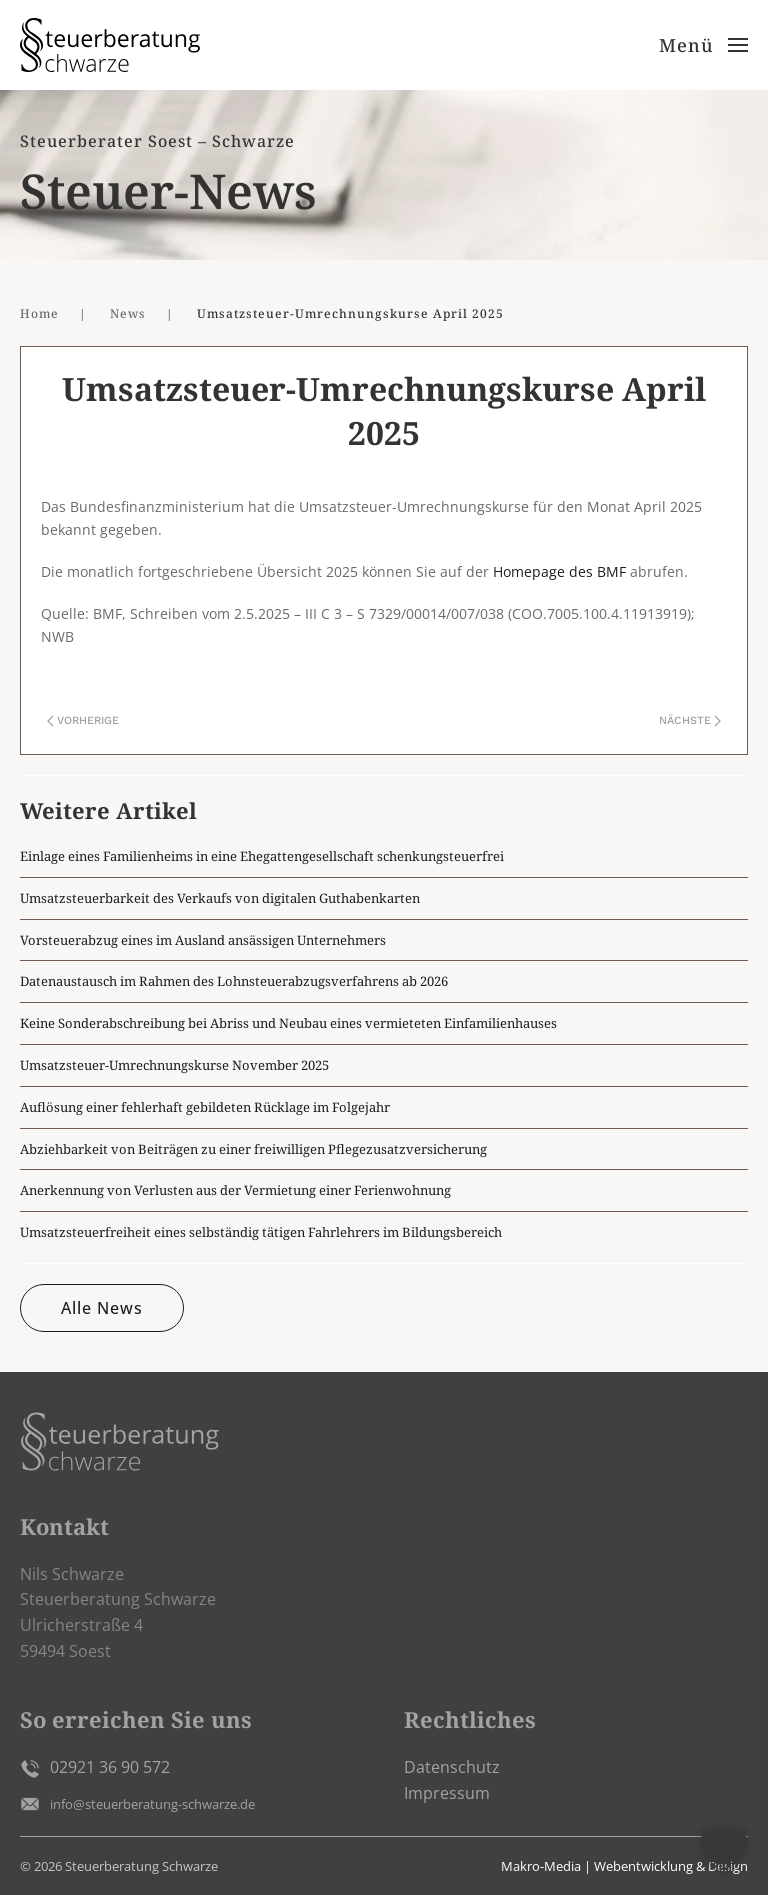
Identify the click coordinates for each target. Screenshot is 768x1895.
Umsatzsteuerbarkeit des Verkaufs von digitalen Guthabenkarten (220, 898)
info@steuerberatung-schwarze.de (152, 1804)
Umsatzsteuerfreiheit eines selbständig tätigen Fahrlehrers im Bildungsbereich (261, 1232)
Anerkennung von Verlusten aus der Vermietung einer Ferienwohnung (235, 1190)
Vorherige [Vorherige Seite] (83, 720)
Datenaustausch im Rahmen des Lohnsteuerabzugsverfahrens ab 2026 (234, 981)
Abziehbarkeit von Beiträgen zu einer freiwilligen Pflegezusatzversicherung (253, 1149)
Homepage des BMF (559, 571)
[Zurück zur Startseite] (110, 45)
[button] (704, 45)
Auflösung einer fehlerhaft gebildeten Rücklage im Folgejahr (205, 1107)
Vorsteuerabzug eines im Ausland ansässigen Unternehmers (203, 940)
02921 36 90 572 (110, 1767)
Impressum (447, 1793)
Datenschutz (452, 1767)
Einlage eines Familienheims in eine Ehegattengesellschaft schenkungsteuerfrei (262, 856)
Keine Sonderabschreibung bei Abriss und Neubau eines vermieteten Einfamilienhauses (288, 1023)
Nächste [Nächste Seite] (690, 720)
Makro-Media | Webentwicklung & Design (624, 1866)
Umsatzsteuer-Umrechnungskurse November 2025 (174, 1065)
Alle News (102, 1308)
